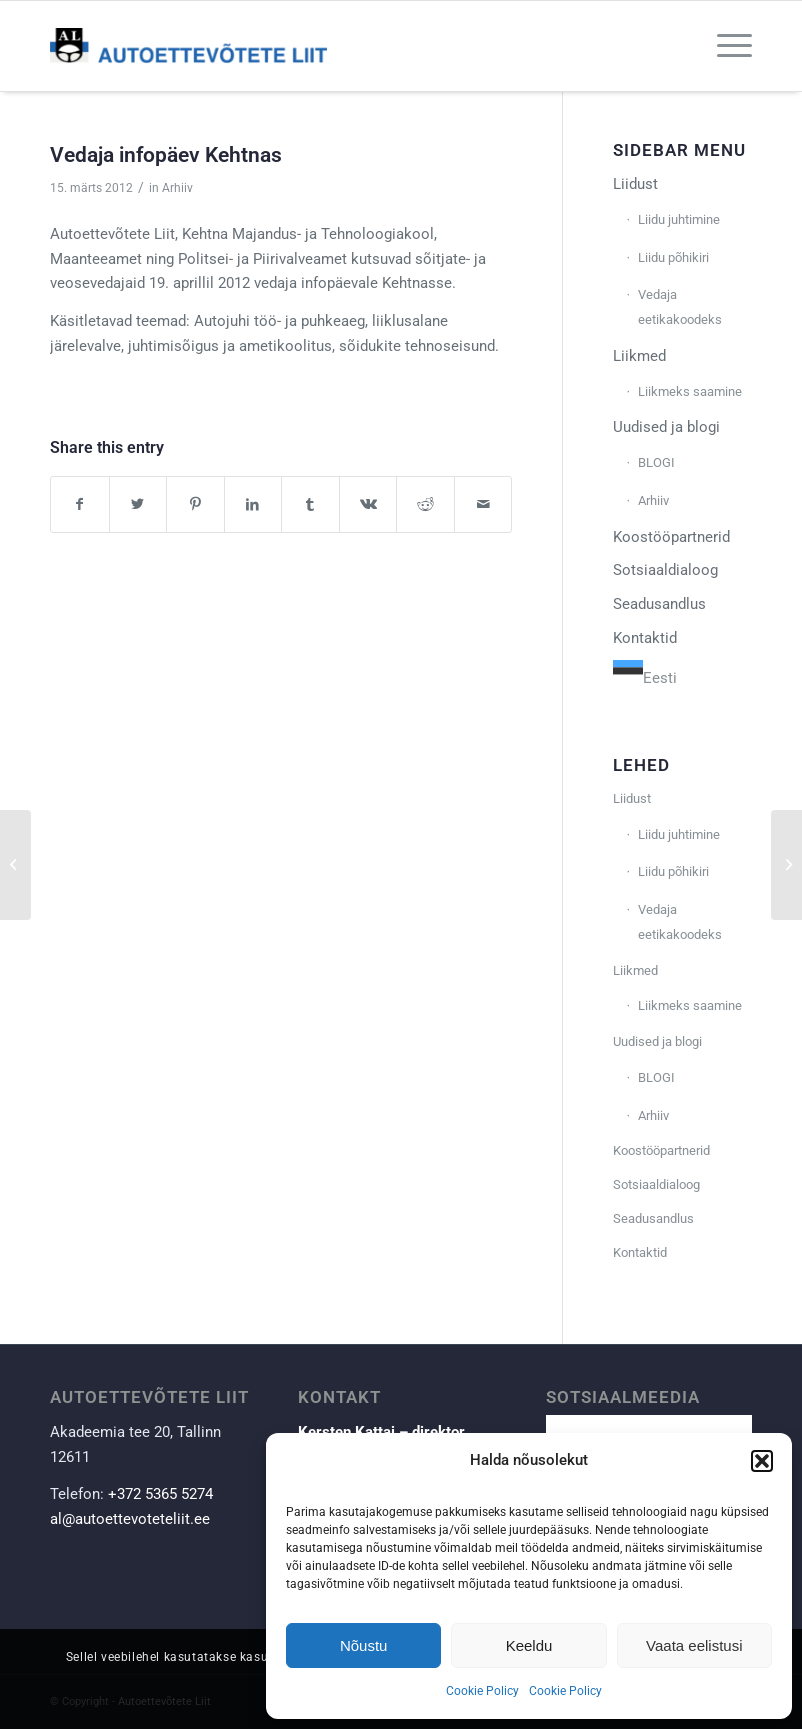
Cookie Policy (482, 1691)
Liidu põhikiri (673, 257)
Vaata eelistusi (694, 1645)
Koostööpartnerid (671, 537)
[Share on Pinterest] (195, 504)
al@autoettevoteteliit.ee (130, 1519)
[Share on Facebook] (80, 504)
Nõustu (364, 1645)
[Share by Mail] (483, 504)
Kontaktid (645, 638)
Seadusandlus (659, 604)
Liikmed (639, 356)
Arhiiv (177, 188)
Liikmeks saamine (690, 391)
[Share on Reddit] (425, 504)
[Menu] (724, 46)
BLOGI (656, 462)
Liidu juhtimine (679, 219)
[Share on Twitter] (138, 504)
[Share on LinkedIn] (253, 504)
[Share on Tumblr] (310, 504)
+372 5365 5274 (160, 1494)
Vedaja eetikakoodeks (680, 307)
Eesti (645, 677)
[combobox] (645, 675)
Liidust (635, 184)
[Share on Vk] (368, 504)
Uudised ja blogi (666, 427)
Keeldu (529, 1645)
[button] (762, 1461)
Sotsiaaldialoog (665, 570)
